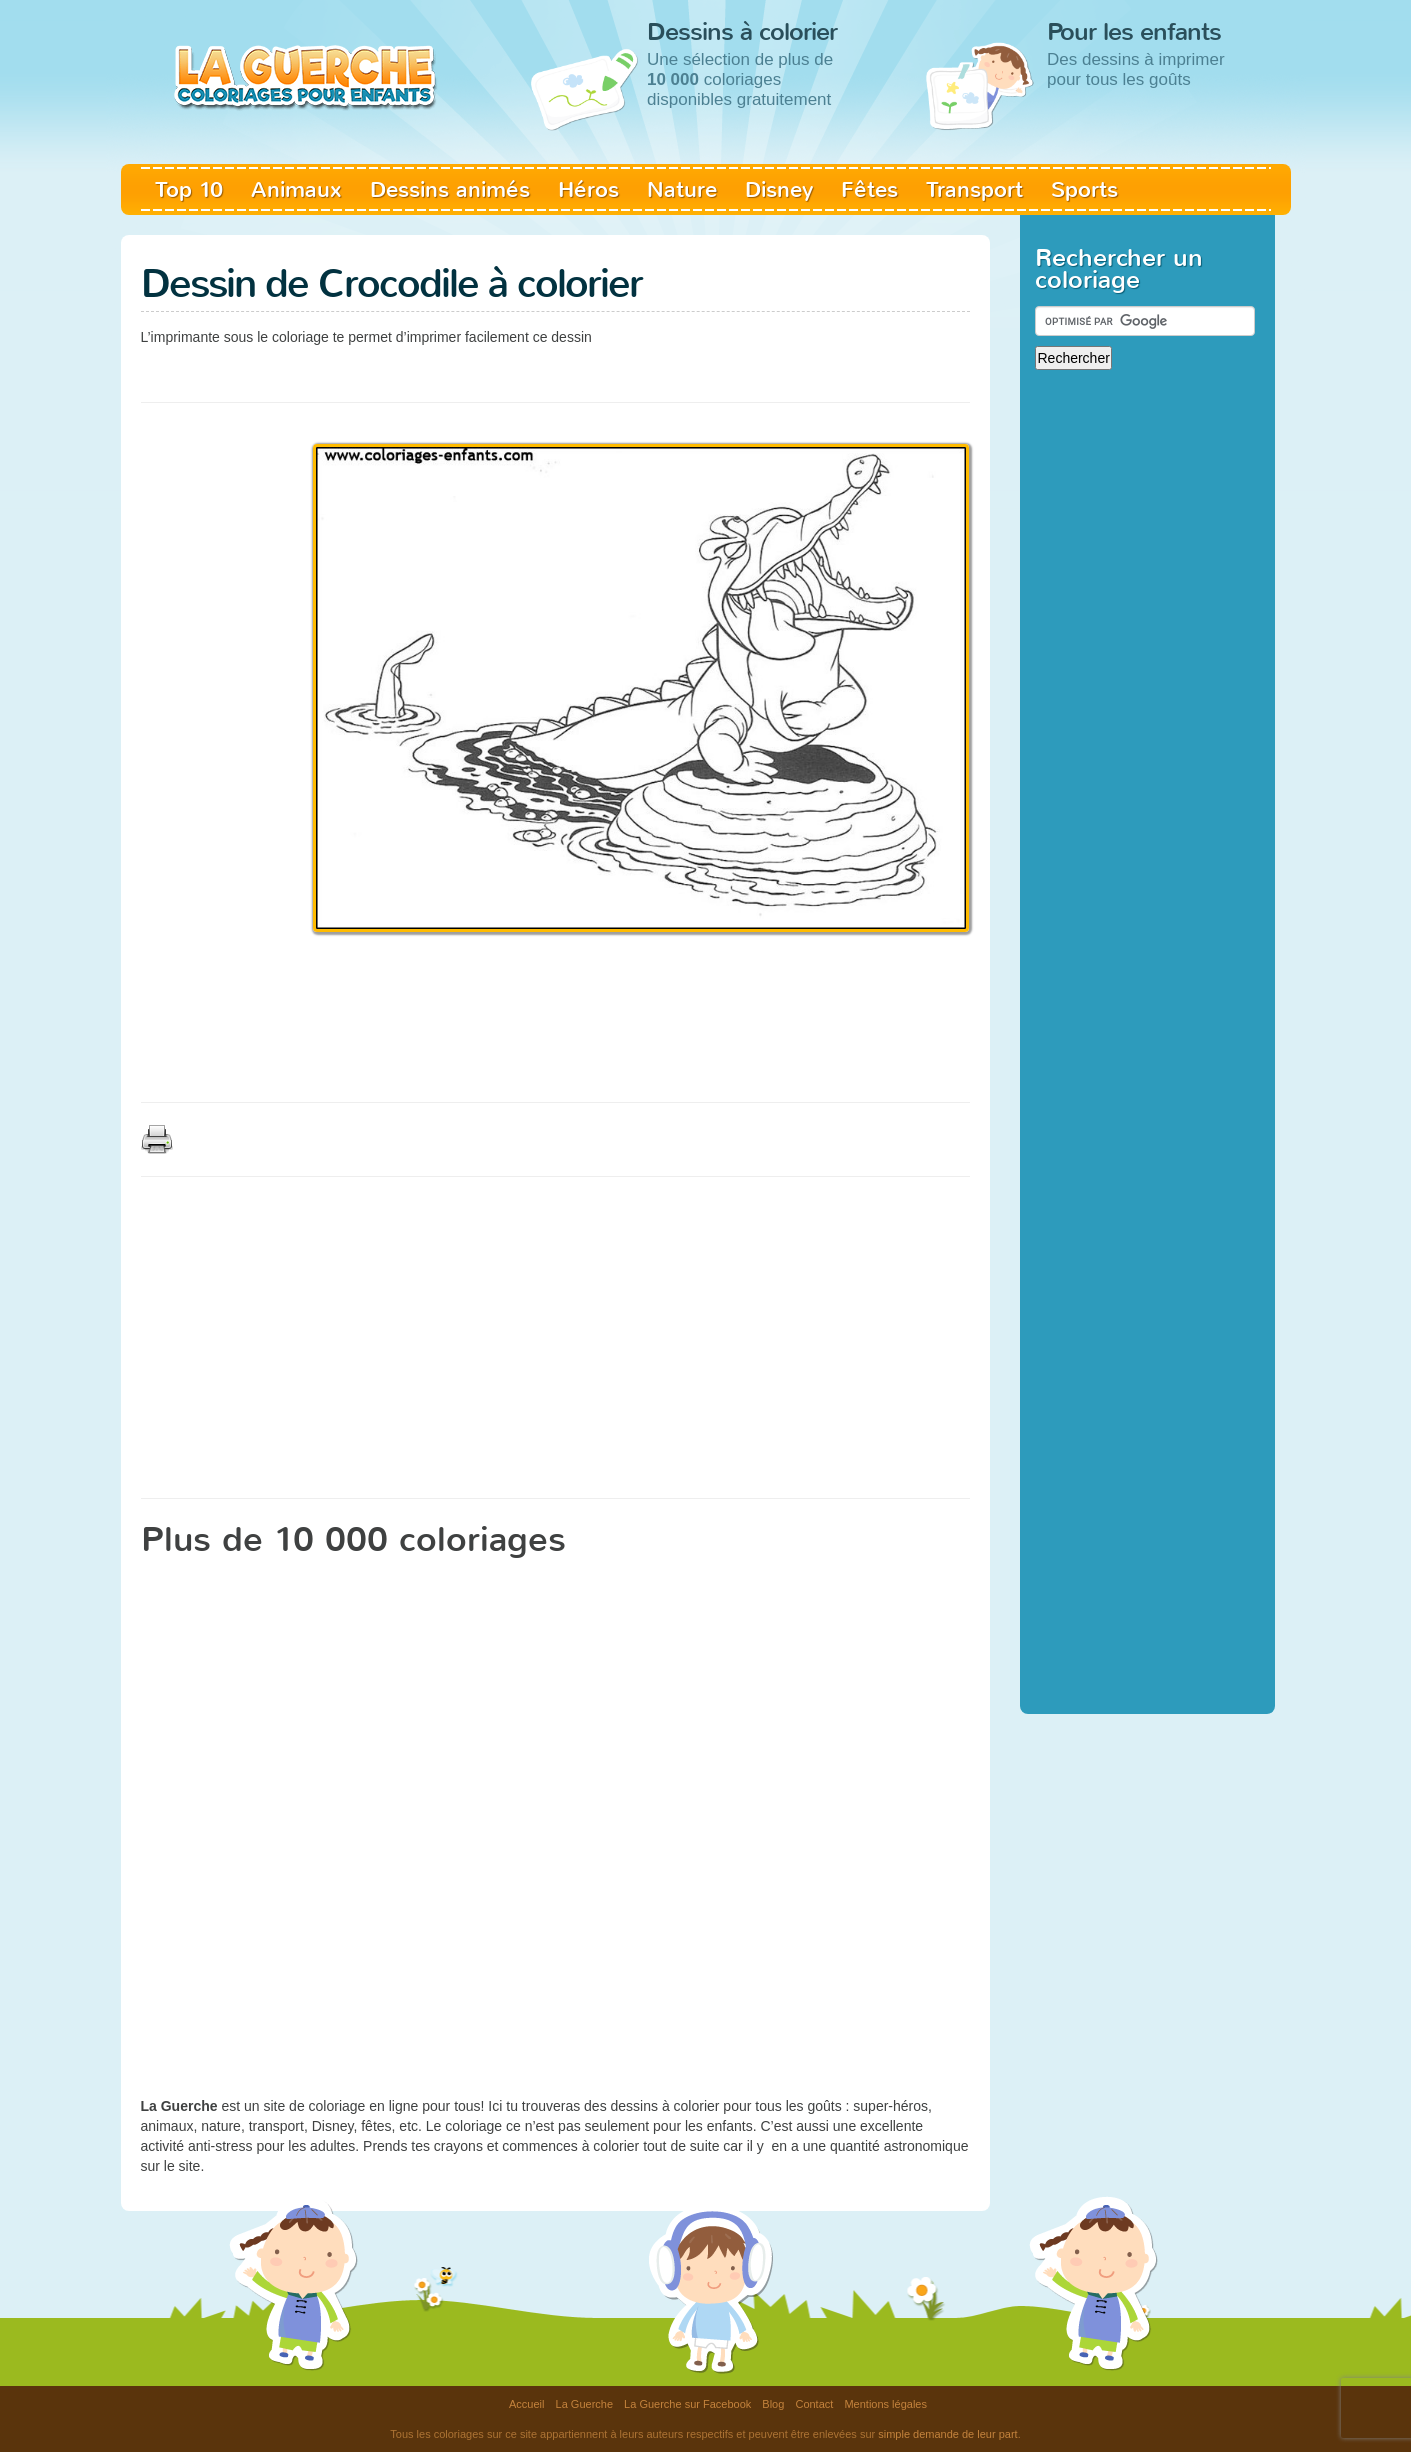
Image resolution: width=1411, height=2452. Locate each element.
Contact (814, 2404)
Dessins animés (450, 189)
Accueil (526, 2404)
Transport (974, 189)
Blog (773, 2404)
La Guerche (584, 2404)
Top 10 (189, 189)
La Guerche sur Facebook (687, 2404)
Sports (1084, 189)
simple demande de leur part (947, 2434)
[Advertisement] (505, 369)
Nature (682, 189)
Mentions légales (885, 2404)
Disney (779, 189)
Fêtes (869, 189)
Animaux (296, 189)
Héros (588, 189)
